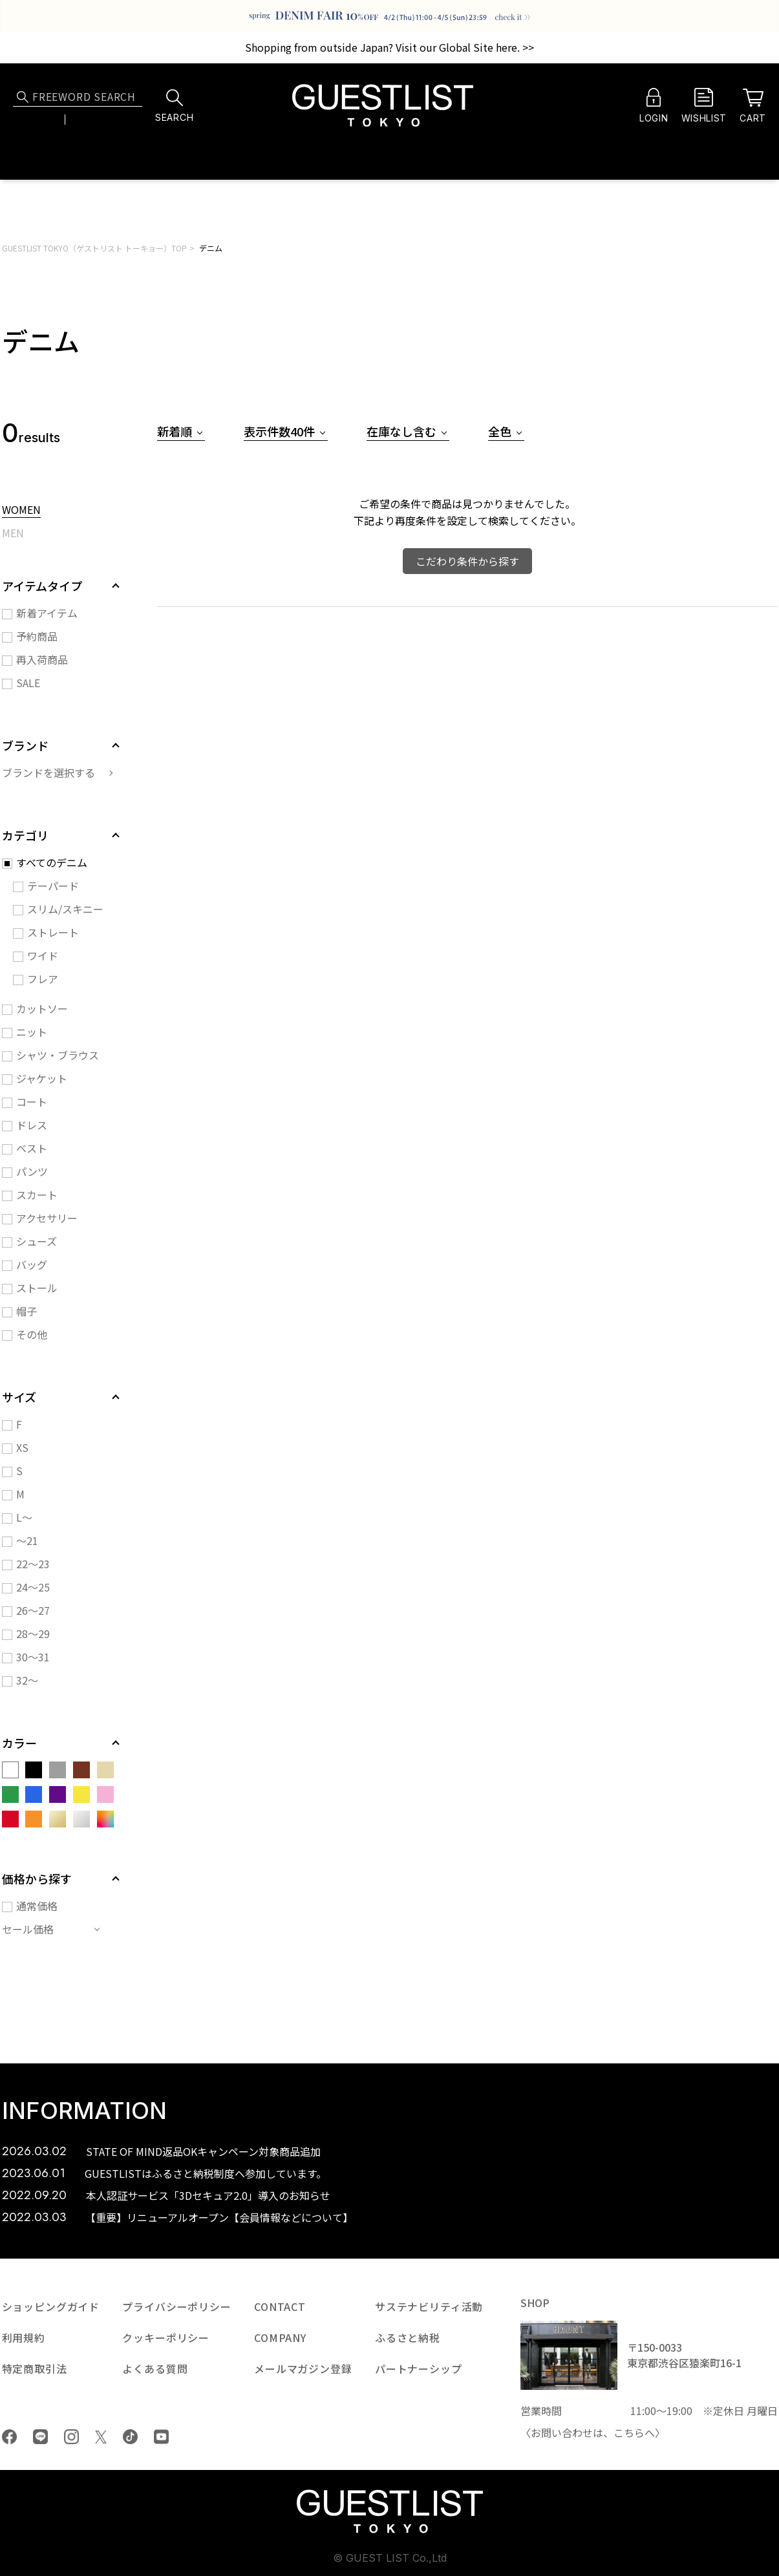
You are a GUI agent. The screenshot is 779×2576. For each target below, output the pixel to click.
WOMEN (21, 510)
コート (31, 1101)
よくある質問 (154, 2368)
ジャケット (41, 1078)
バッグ (31, 1264)
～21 (27, 1540)
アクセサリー (47, 1218)
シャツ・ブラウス (57, 1055)
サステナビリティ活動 (429, 2306)
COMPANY (280, 2337)
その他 (31, 1334)
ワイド (42, 955)
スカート (37, 1194)
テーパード (53, 885)
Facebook (9, 2436)
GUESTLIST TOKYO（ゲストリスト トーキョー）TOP (94, 247)
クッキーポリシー (165, 2337)
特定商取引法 (34, 2368)
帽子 (26, 1311)
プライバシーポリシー (176, 2306)
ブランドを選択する (48, 772)
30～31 (33, 1657)
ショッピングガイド (51, 2306)
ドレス (31, 1125)
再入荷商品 (42, 659)
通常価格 (37, 1905)
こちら (629, 2432)
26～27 (33, 1610)
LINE (40, 2436)
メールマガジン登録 (303, 2368)
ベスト (31, 1148)
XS (22, 1447)
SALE (28, 682)
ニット (31, 1031)
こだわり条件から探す (467, 561)
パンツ (32, 1171)
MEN (13, 533)
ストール (37, 1287)
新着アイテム (47, 613)
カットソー (42, 1008)
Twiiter (101, 2437)
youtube (161, 2436)
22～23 (33, 1563)
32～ (27, 1680)
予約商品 (37, 636)
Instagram (71, 2436)
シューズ (36, 1241)
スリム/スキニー (65, 909)
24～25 (33, 1587)
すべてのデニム (51, 862)
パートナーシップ (418, 2368)
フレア (42, 978)
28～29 (33, 1633)
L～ (24, 1517)
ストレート (53, 932)
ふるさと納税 (407, 2337)
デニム (210, 247)
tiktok (130, 2436)
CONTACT (280, 2306)
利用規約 (23, 2337)
